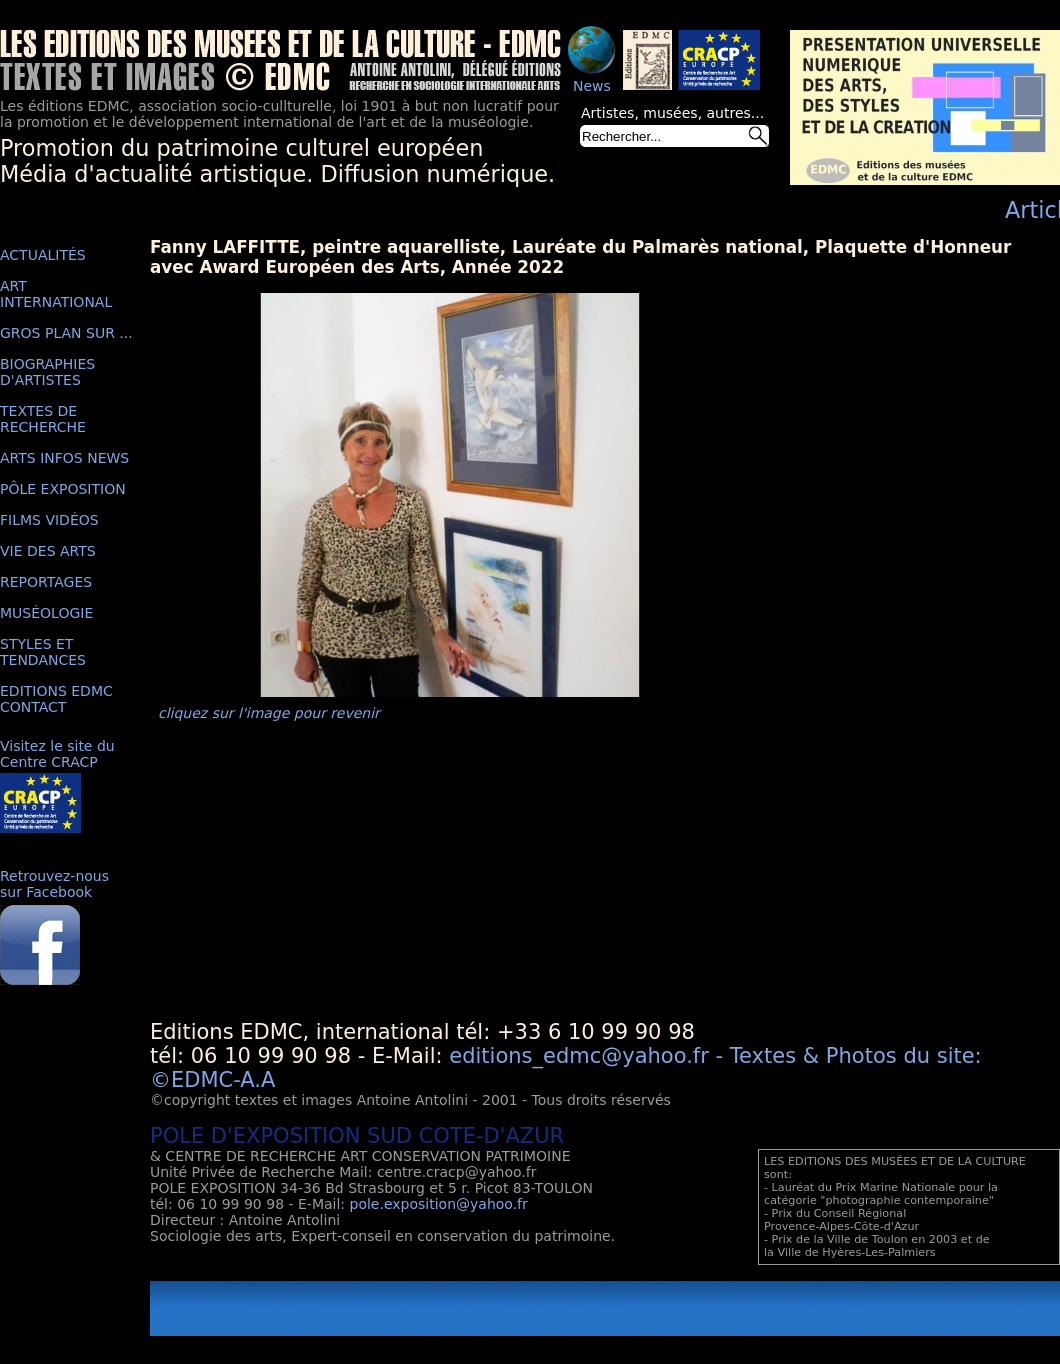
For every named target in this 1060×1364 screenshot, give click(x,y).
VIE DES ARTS (48, 551)
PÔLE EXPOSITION (63, 489)
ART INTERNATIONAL (56, 294)
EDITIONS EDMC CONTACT (56, 699)
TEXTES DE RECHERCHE (43, 419)
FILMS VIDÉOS (49, 520)
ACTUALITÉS (43, 255)
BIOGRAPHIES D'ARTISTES (47, 372)
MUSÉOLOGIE (46, 613)
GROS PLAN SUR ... (66, 333)
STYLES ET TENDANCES (43, 652)
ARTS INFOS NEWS (64, 458)
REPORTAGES (46, 582)
